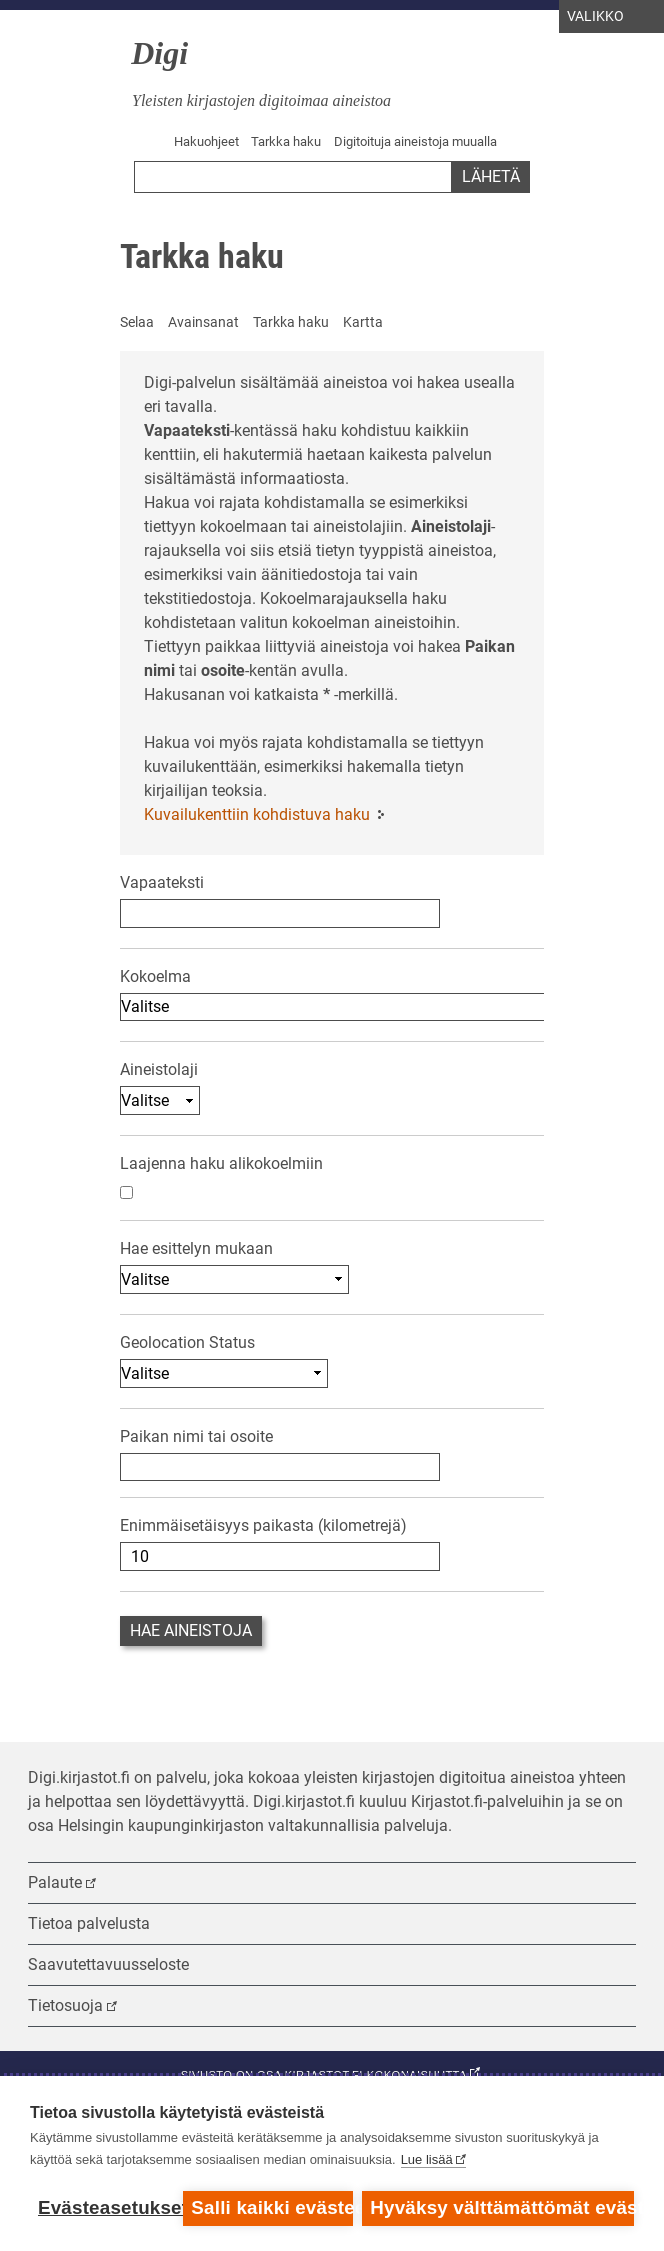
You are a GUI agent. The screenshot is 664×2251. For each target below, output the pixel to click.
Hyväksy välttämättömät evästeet (502, 2207)
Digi (159, 53)
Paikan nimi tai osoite (196, 1436)
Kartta (363, 322)
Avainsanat (203, 322)
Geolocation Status (187, 1342)
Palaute (55, 1882)
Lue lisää (427, 2159)
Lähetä (491, 176)
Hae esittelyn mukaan (196, 1248)
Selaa (137, 322)
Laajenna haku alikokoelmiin (221, 1163)
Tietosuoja (65, 2005)
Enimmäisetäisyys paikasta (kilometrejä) (263, 1525)
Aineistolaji (159, 1069)
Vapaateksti (162, 882)
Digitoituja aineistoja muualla (415, 141)
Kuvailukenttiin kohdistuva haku (257, 814)
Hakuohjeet (206, 141)
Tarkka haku (286, 141)
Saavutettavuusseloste (108, 1964)
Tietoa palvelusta (89, 1923)
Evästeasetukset (105, 2207)
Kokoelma (155, 976)
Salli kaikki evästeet (271, 2207)
